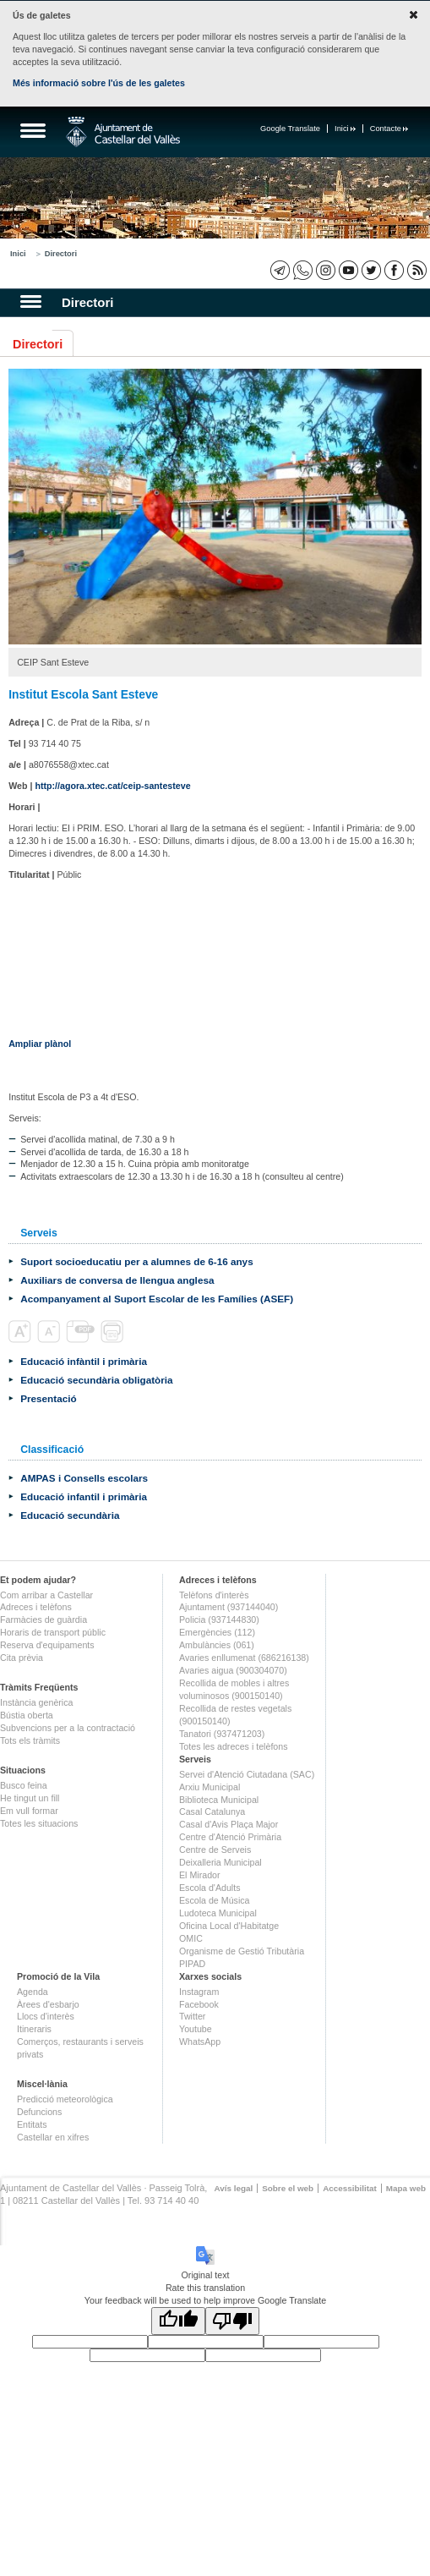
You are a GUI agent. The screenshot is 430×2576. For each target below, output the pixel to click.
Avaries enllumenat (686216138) (244, 1657)
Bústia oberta (26, 1715)
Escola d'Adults (210, 1888)
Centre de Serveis (215, 1849)
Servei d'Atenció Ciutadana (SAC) (246, 1774)
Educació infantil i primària (83, 1496)
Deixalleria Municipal (220, 1862)
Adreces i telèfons (36, 1607)
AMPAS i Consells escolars (84, 1477)
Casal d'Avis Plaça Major (228, 1824)
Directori (61, 253)
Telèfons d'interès (214, 1595)
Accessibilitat (350, 2188)
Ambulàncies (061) (216, 1645)
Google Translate (290, 128)
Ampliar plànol (39, 1044)
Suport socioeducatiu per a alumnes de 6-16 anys (136, 1261)
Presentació (48, 1398)
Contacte (389, 128)
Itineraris (34, 2029)
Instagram (199, 1992)
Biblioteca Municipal (219, 1800)
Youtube (195, 2029)
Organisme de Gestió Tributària (241, 1951)
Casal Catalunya (212, 1811)
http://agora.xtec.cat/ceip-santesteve (112, 786)
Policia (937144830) (219, 1619)
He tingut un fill (30, 1798)
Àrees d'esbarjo (48, 2004)
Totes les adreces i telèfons (233, 1746)
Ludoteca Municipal (218, 1913)
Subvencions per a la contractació (67, 1728)
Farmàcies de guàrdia (43, 1619)
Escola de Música (214, 1900)
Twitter (192, 2016)
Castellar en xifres (53, 2137)
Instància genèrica (36, 1702)
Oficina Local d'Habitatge (229, 1926)
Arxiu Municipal (209, 1787)
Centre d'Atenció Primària (230, 1837)
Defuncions (39, 2112)
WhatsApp (199, 2041)
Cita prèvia (21, 1657)
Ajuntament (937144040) (228, 1607)
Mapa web (406, 2188)
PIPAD (192, 1964)
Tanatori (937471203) (221, 1734)
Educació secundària (69, 1515)
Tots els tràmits (30, 1740)
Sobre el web (287, 2188)
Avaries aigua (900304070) (233, 1670)
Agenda (32, 1992)
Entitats (32, 2124)
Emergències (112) (217, 1632)
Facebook (199, 2004)
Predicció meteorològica (65, 2099)
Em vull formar (29, 1811)
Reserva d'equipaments (47, 1645)
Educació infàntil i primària (83, 1361)
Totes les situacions (39, 1823)
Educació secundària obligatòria (96, 1379)
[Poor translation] (232, 2321)
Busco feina (23, 1785)
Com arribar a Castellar (46, 1595)
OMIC (191, 1938)
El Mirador (199, 1875)
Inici (345, 128)
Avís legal (233, 2188)
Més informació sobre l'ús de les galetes (99, 83)
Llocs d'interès (45, 2016)
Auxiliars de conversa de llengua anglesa (117, 1279)
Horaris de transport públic (53, 1632)
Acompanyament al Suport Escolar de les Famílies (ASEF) (156, 1298)
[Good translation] (178, 2321)
